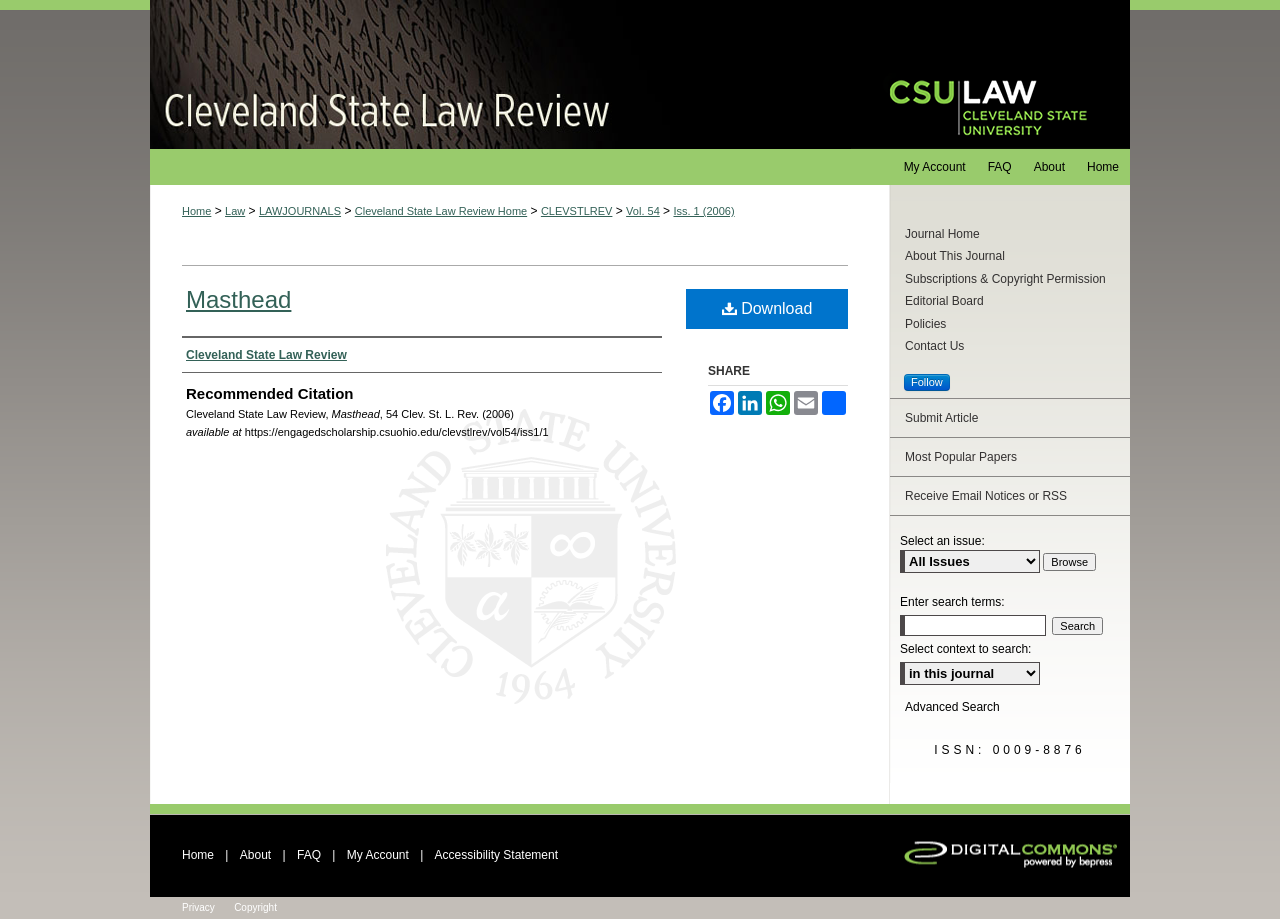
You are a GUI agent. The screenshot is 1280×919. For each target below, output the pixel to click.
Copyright (255, 907)
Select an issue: (942, 541)
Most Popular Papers (961, 457)
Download (767, 308)
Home (196, 211)
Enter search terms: (952, 602)
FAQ (309, 855)
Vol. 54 (643, 211)
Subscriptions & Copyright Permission (1005, 279)
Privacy (198, 907)
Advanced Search (952, 707)
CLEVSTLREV (577, 211)
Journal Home (942, 234)
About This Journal (955, 256)
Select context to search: (965, 649)
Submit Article (941, 418)
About (255, 855)
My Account (378, 855)
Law (235, 211)
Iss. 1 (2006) (703, 211)
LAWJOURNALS (300, 211)
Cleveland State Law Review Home (441, 211)
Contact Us (934, 346)
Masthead (238, 299)
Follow (927, 382)
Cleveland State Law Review (500, 74)
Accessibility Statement (496, 855)
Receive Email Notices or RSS (986, 496)
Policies (925, 324)
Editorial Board (944, 301)
